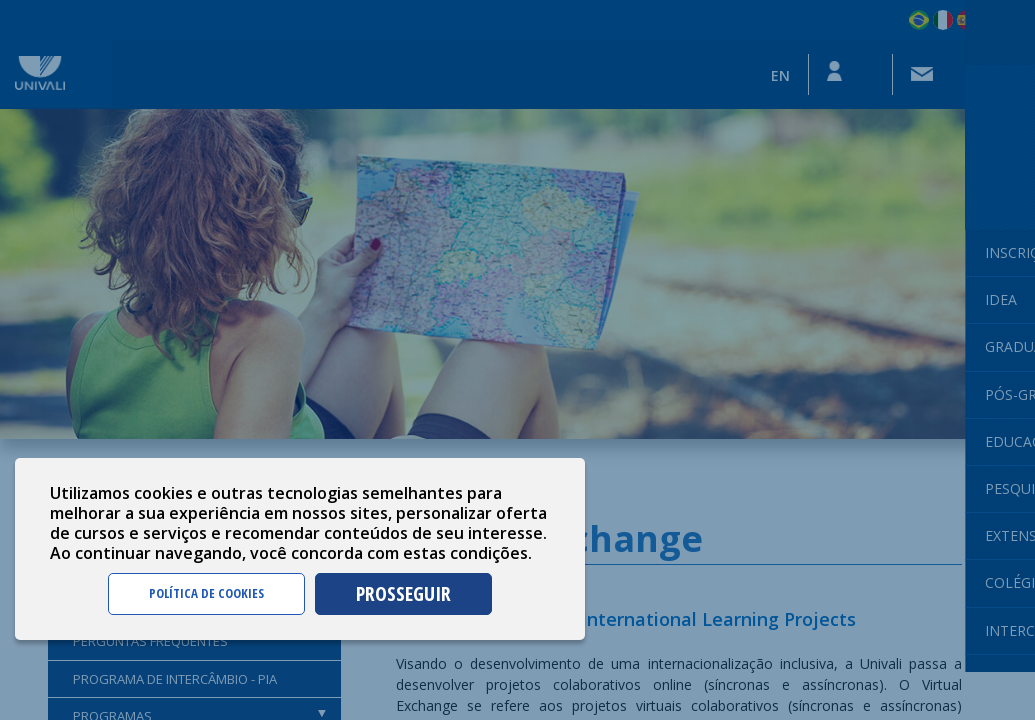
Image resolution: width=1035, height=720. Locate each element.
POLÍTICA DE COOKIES (206, 593)
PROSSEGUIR (403, 593)
